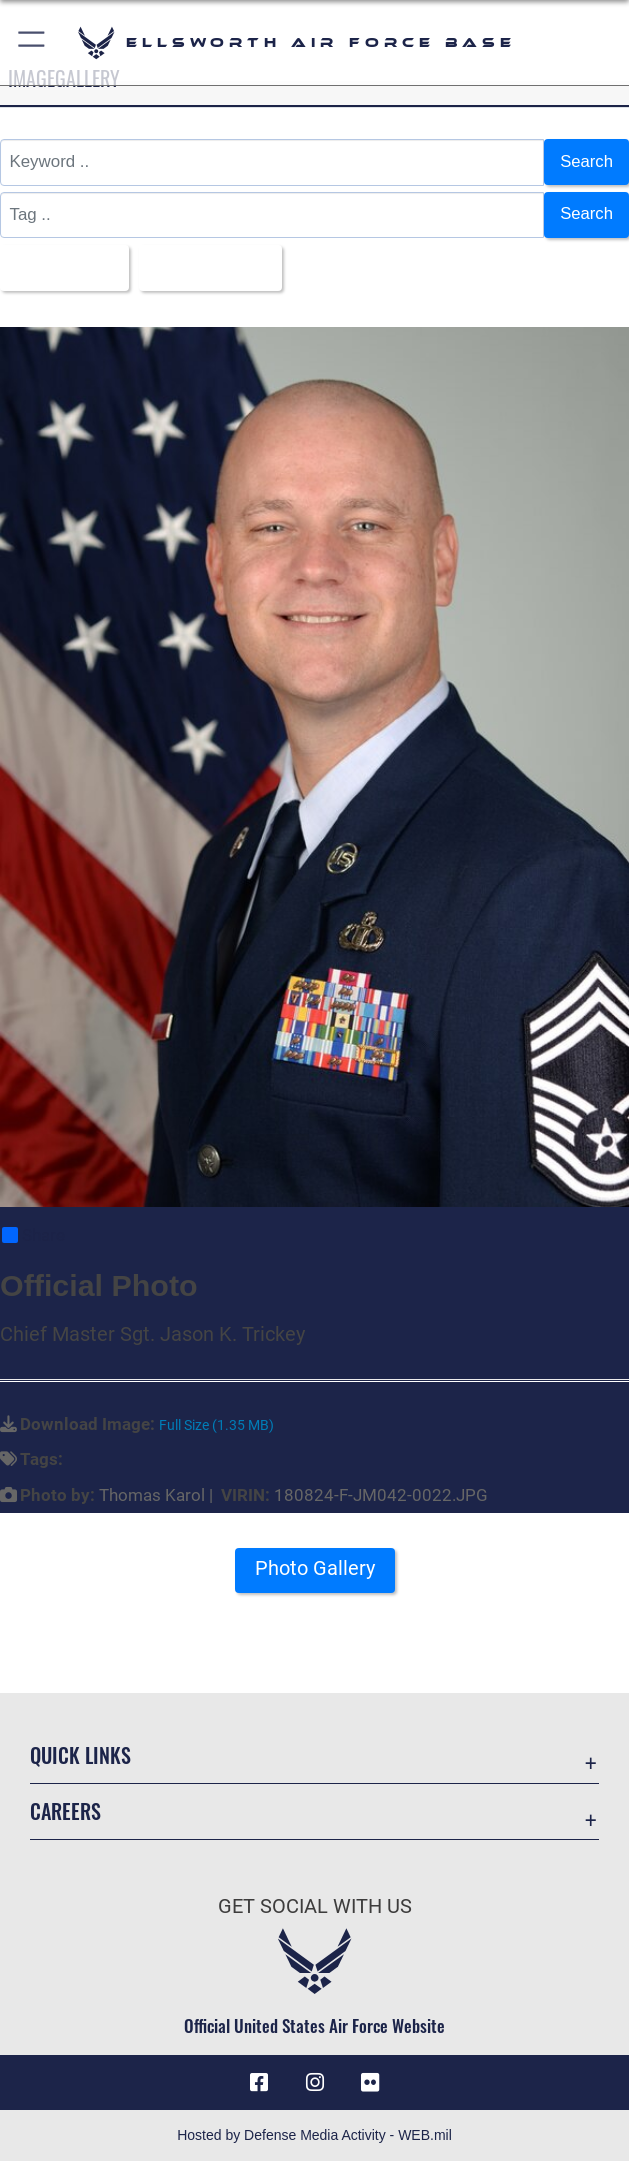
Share (33, 1236)
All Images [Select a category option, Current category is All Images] (58, 266)
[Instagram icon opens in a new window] (315, 2083)
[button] (32, 42)
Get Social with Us (315, 1907)
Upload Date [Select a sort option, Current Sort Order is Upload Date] (205, 266)
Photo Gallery (315, 1569)
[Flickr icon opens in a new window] (370, 2083)
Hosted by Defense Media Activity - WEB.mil (314, 2136)
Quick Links (80, 1755)
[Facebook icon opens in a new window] (259, 2083)
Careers (65, 1812)
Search (586, 161)
